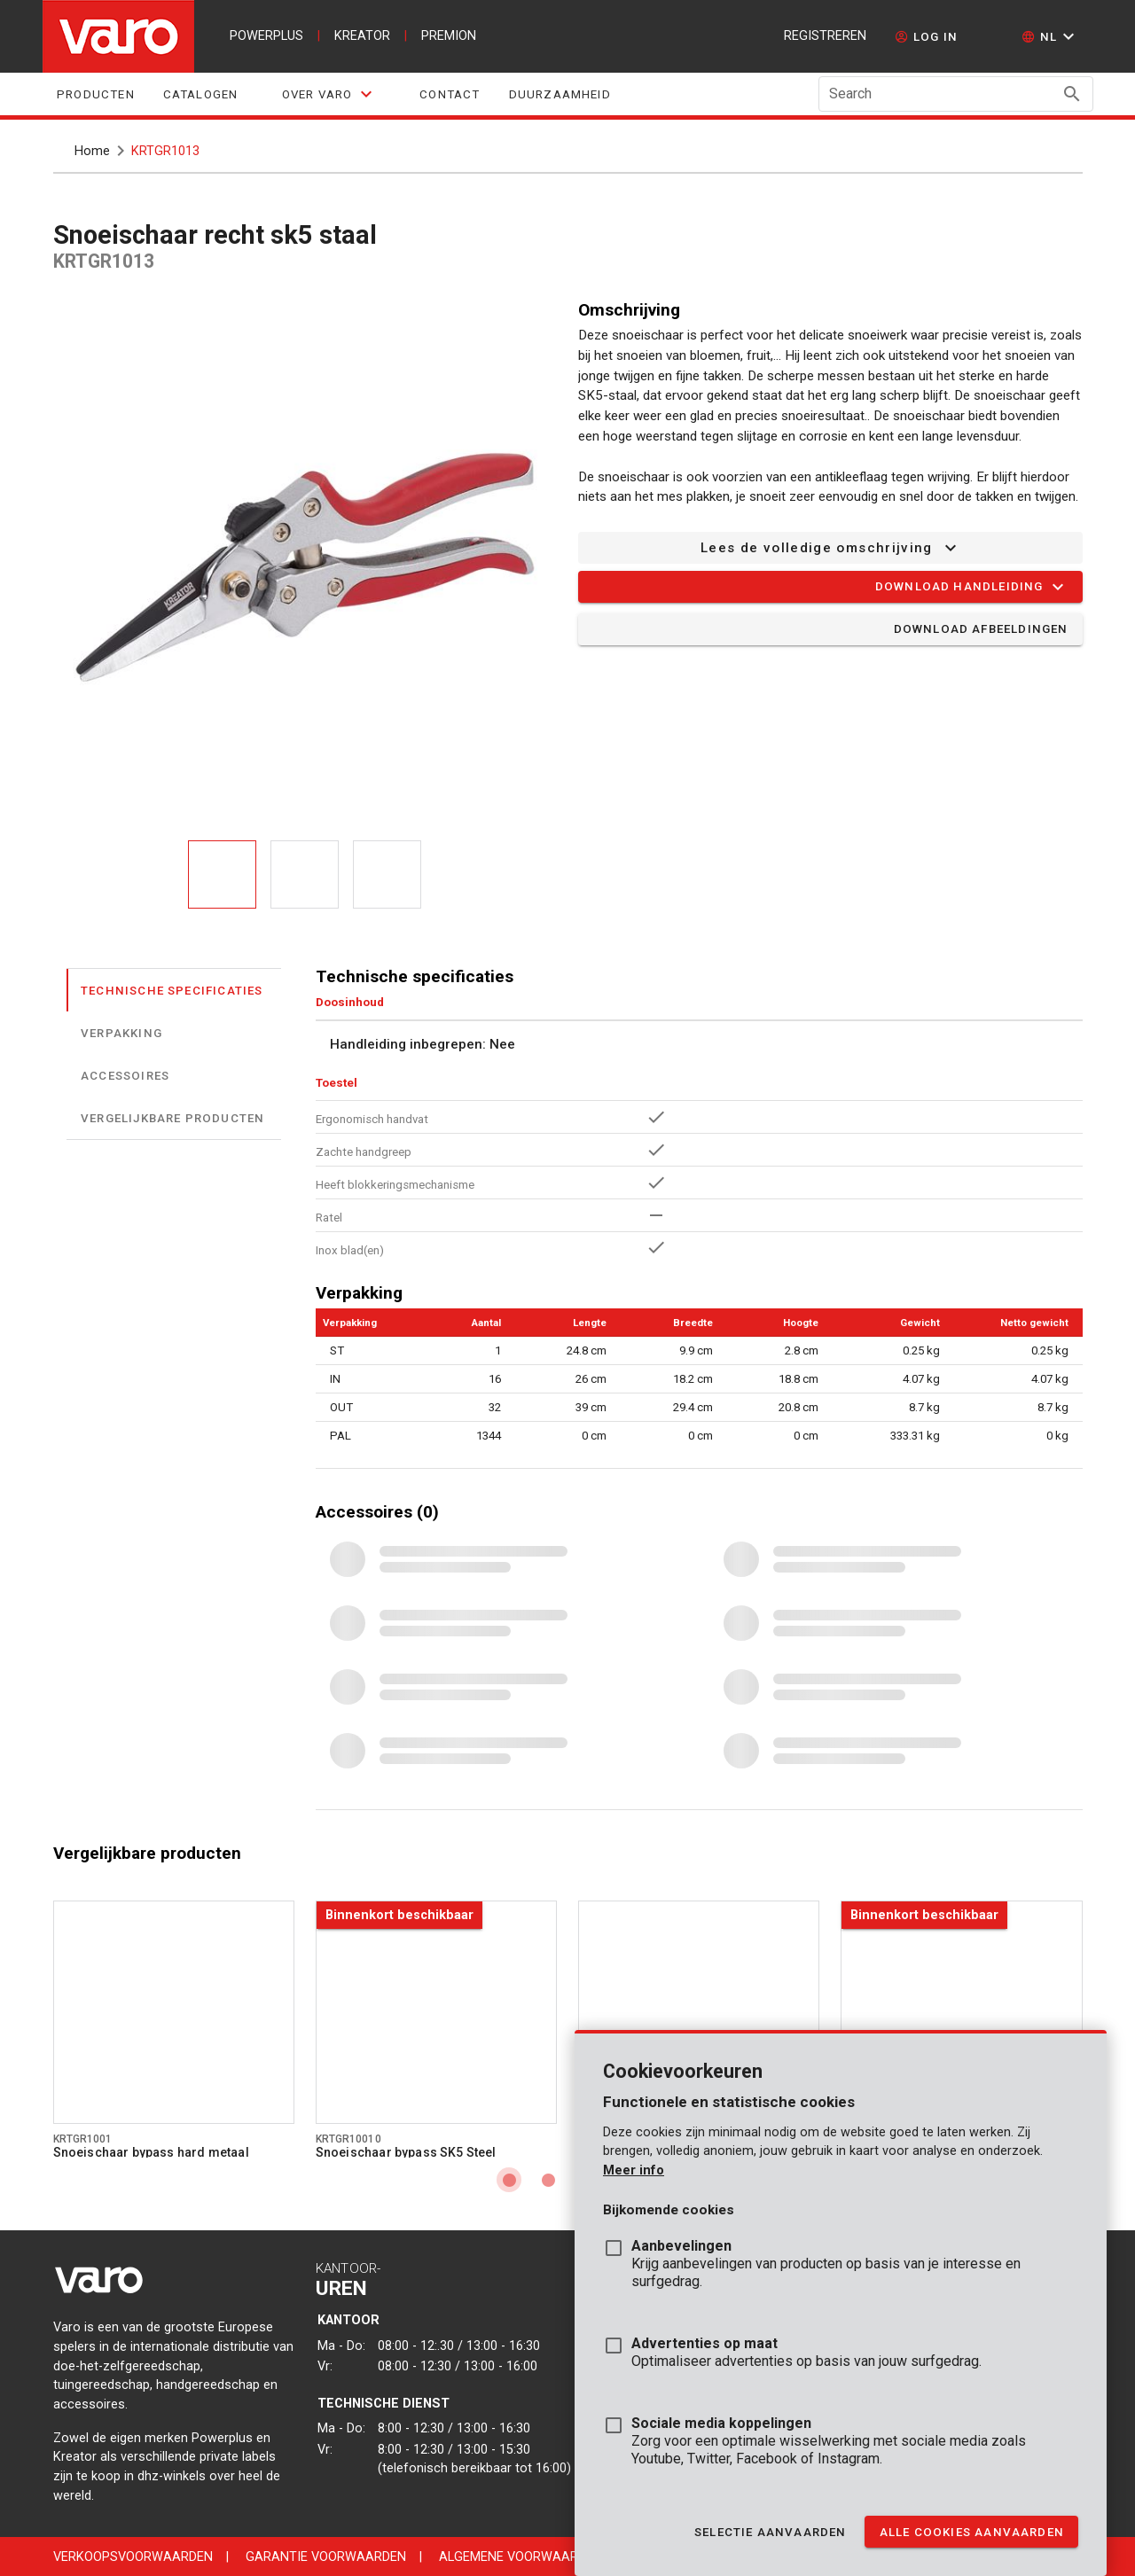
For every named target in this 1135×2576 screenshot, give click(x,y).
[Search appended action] (1072, 94)
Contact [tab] (449, 94)
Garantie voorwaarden (326, 2556)
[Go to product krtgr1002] (698, 2012)
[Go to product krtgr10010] (436, 2012)
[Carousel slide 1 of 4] (509, 2179)
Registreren (825, 35)
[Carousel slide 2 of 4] (548, 2179)
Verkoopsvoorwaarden (133, 2556)
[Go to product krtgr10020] (961, 2012)
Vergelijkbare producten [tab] (172, 1117)
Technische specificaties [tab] (172, 989)
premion (448, 35)
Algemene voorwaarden (520, 2556)
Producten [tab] (96, 94)
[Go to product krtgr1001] (173, 2012)
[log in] (926, 36)
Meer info (633, 2170)
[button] (1050, 36)
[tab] (328, 94)
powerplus (266, 35)
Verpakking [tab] (121, 1032)
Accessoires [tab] (125, 1074)
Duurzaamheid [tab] (559, 94)
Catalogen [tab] (200, 94)
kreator (362, 35)
